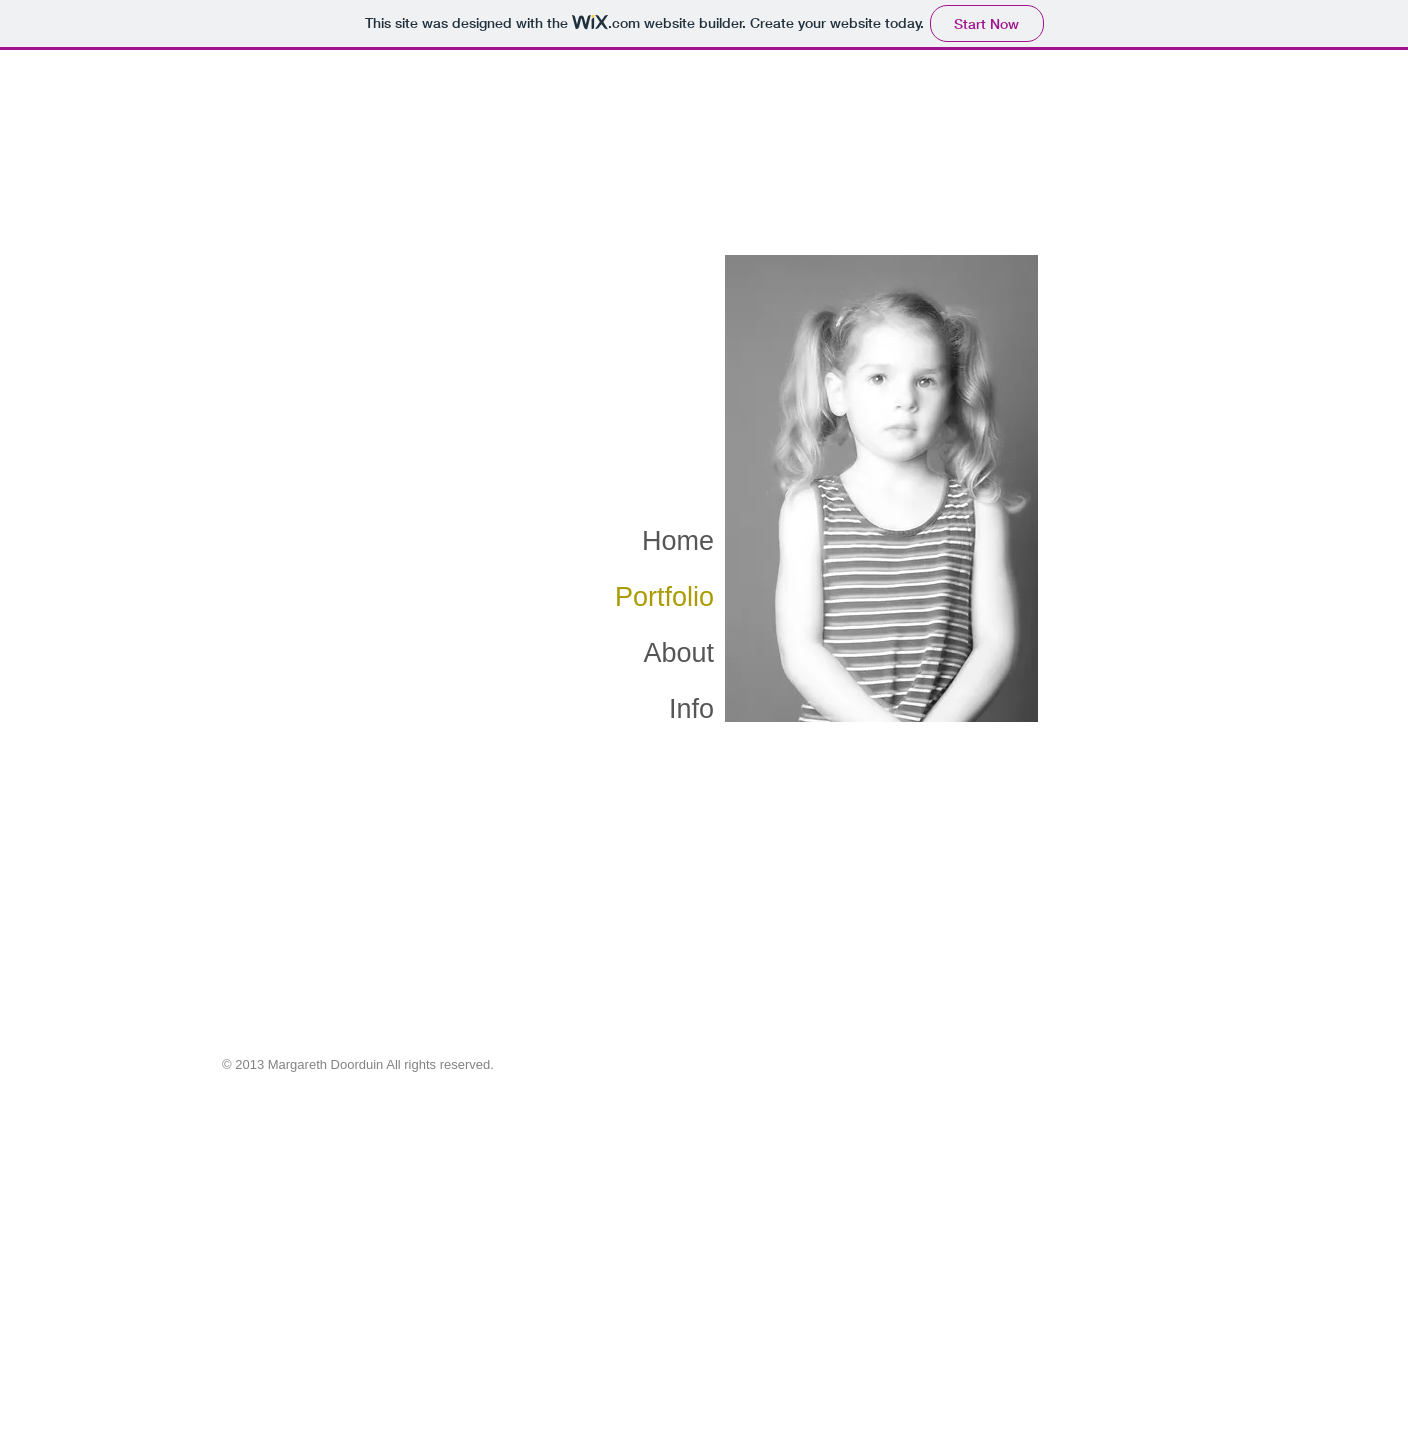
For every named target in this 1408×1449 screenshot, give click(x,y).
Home (678, 541)
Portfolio (664, 597)
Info (691, 709)
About (678, 653)
